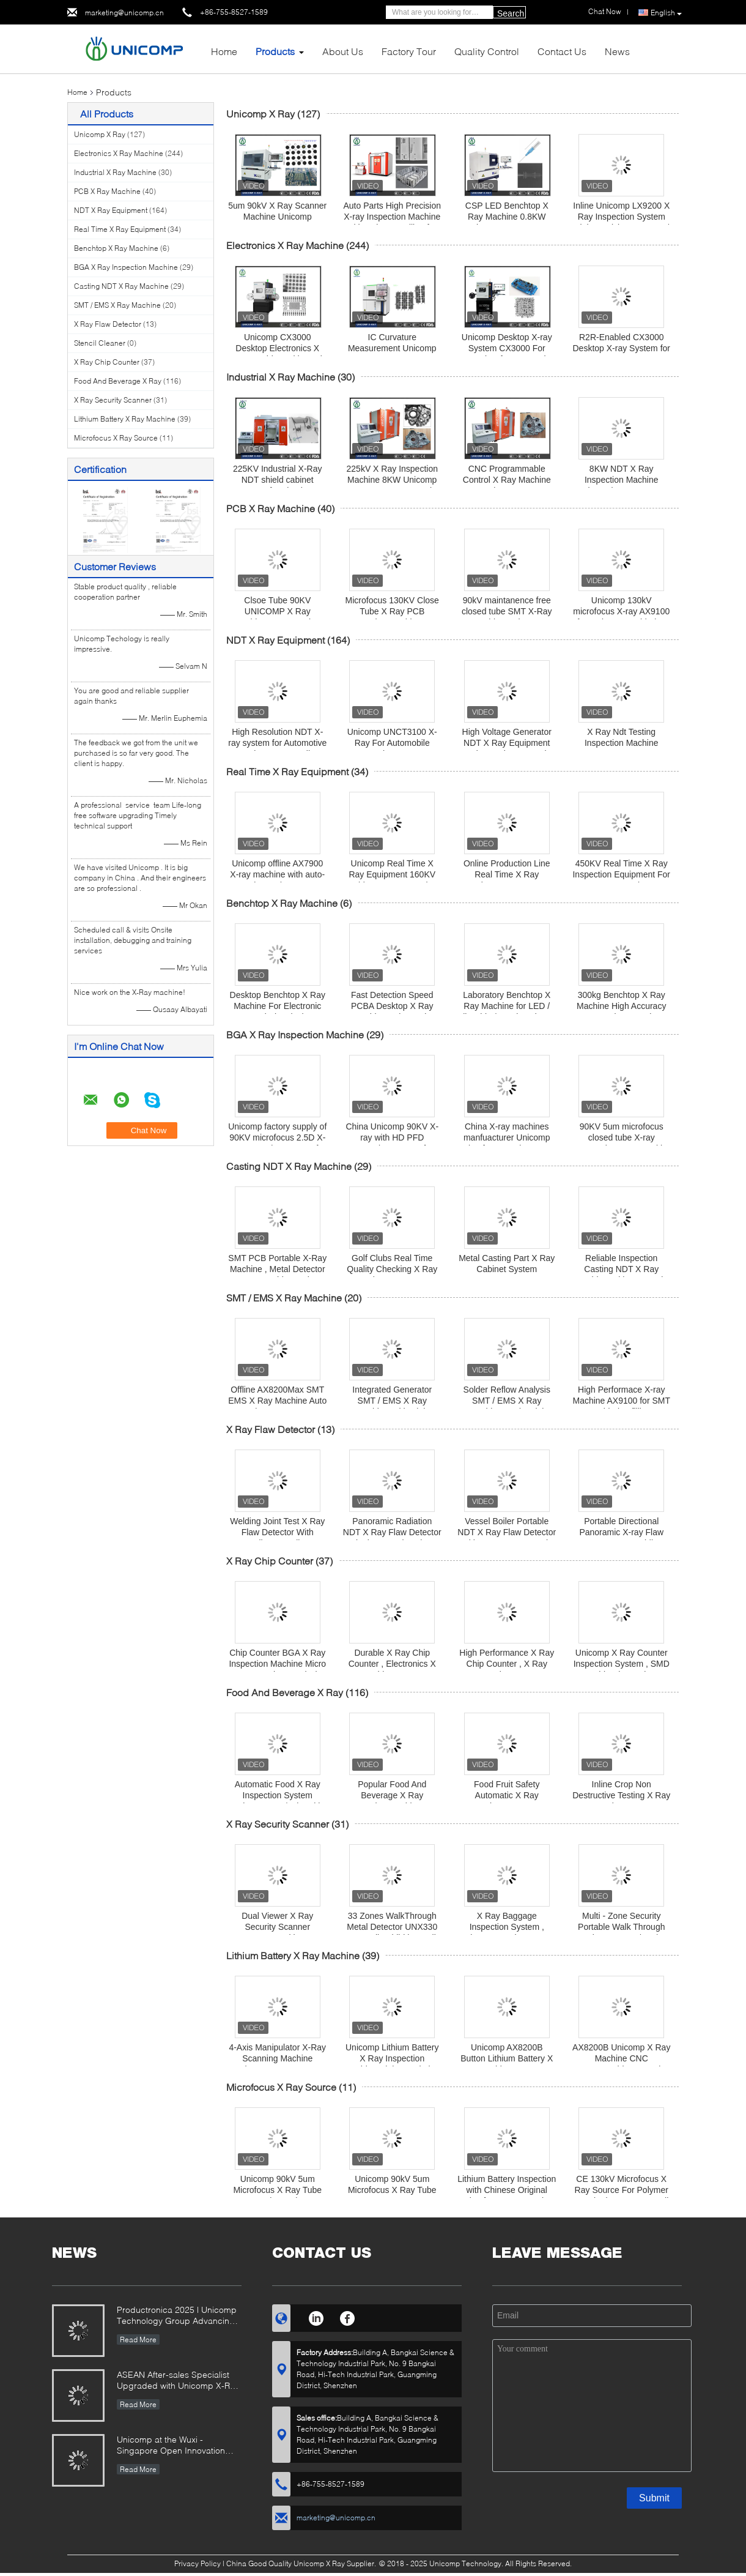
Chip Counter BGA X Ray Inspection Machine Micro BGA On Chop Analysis (277, 1664)
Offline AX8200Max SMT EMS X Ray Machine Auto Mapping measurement (277, 1400)
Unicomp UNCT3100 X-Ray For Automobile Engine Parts (392, 743)
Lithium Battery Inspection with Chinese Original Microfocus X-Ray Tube (506, 2190)
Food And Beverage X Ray (117, 380)
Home (224, 51)
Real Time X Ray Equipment (120, 229)
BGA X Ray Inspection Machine (126, 267)
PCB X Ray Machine (107, 191)
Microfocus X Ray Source (116, 437)
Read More (138, 2339)
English (666, 13)
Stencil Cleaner (99, 343)
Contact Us (561, 51)
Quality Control (486, 51)
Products (275, 51)
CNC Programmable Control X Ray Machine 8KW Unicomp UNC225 (507, 480)
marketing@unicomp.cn (124, 12)
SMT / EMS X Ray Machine (117, 305)
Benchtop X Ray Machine (116, 248)
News (617, 51)
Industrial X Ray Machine (115, 172)
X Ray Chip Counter (106, 362)
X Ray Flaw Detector (107, 324)
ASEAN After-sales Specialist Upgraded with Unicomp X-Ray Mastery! (178, 2381)
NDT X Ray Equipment (110, 210)
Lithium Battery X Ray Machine (124, 418)
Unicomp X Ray (99, 134)
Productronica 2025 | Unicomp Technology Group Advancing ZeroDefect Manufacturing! (177, 2316)
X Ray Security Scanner (113, 399)
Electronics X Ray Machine (118, 153)
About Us (342, 51)
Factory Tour (409, 51)
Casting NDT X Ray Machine (121, 286)
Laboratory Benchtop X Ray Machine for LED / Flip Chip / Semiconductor (507, 1006)
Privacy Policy (197, 2563)
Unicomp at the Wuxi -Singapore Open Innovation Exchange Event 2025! (171, 2446)
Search (510, 13)
